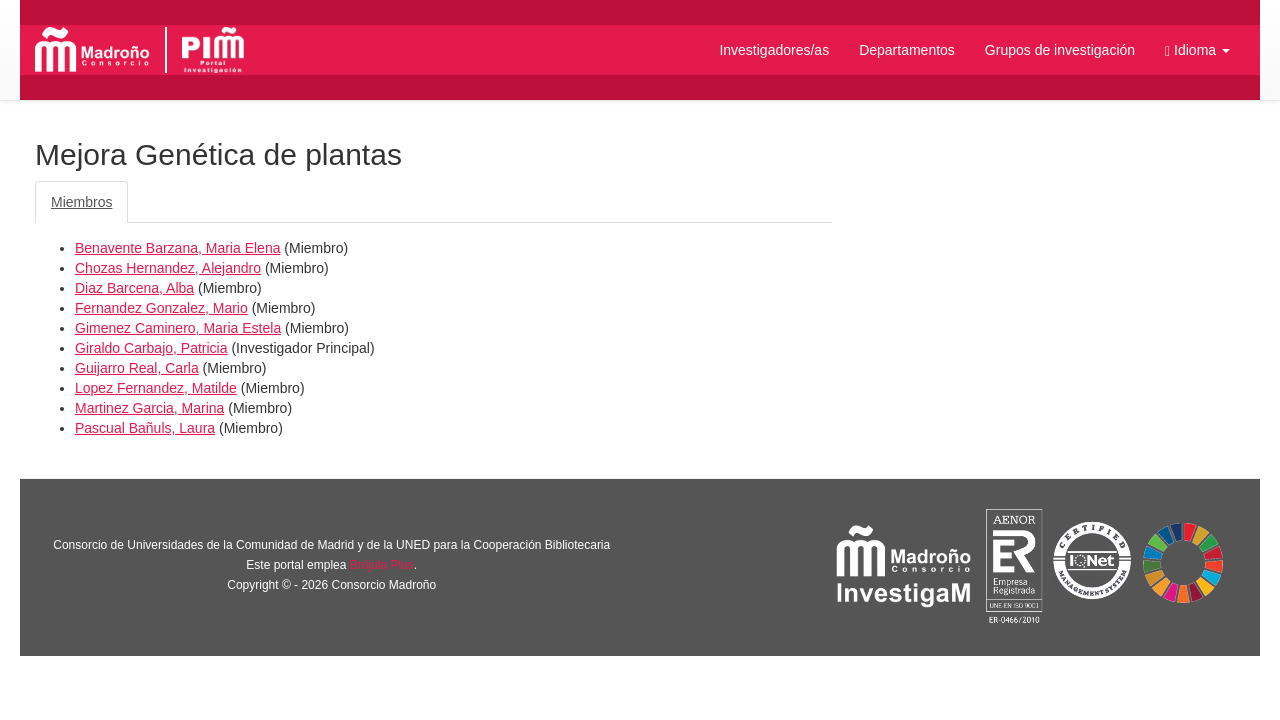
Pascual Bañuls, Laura (145, 428)
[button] (1197, 50)
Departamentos (907, 50)
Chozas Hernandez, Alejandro (168, 268)
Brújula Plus (382, 565)
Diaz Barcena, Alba (134, 288)
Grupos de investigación (1060, 50)
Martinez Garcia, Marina (149, 408)
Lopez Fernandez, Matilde (156, 388)
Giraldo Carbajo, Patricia (151, 348)
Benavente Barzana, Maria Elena (177, 248)
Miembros (81, 202)
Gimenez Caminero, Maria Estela (178, 328)
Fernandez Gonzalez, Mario (161, 308)
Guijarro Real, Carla (137, 368)
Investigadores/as (774, 50)
